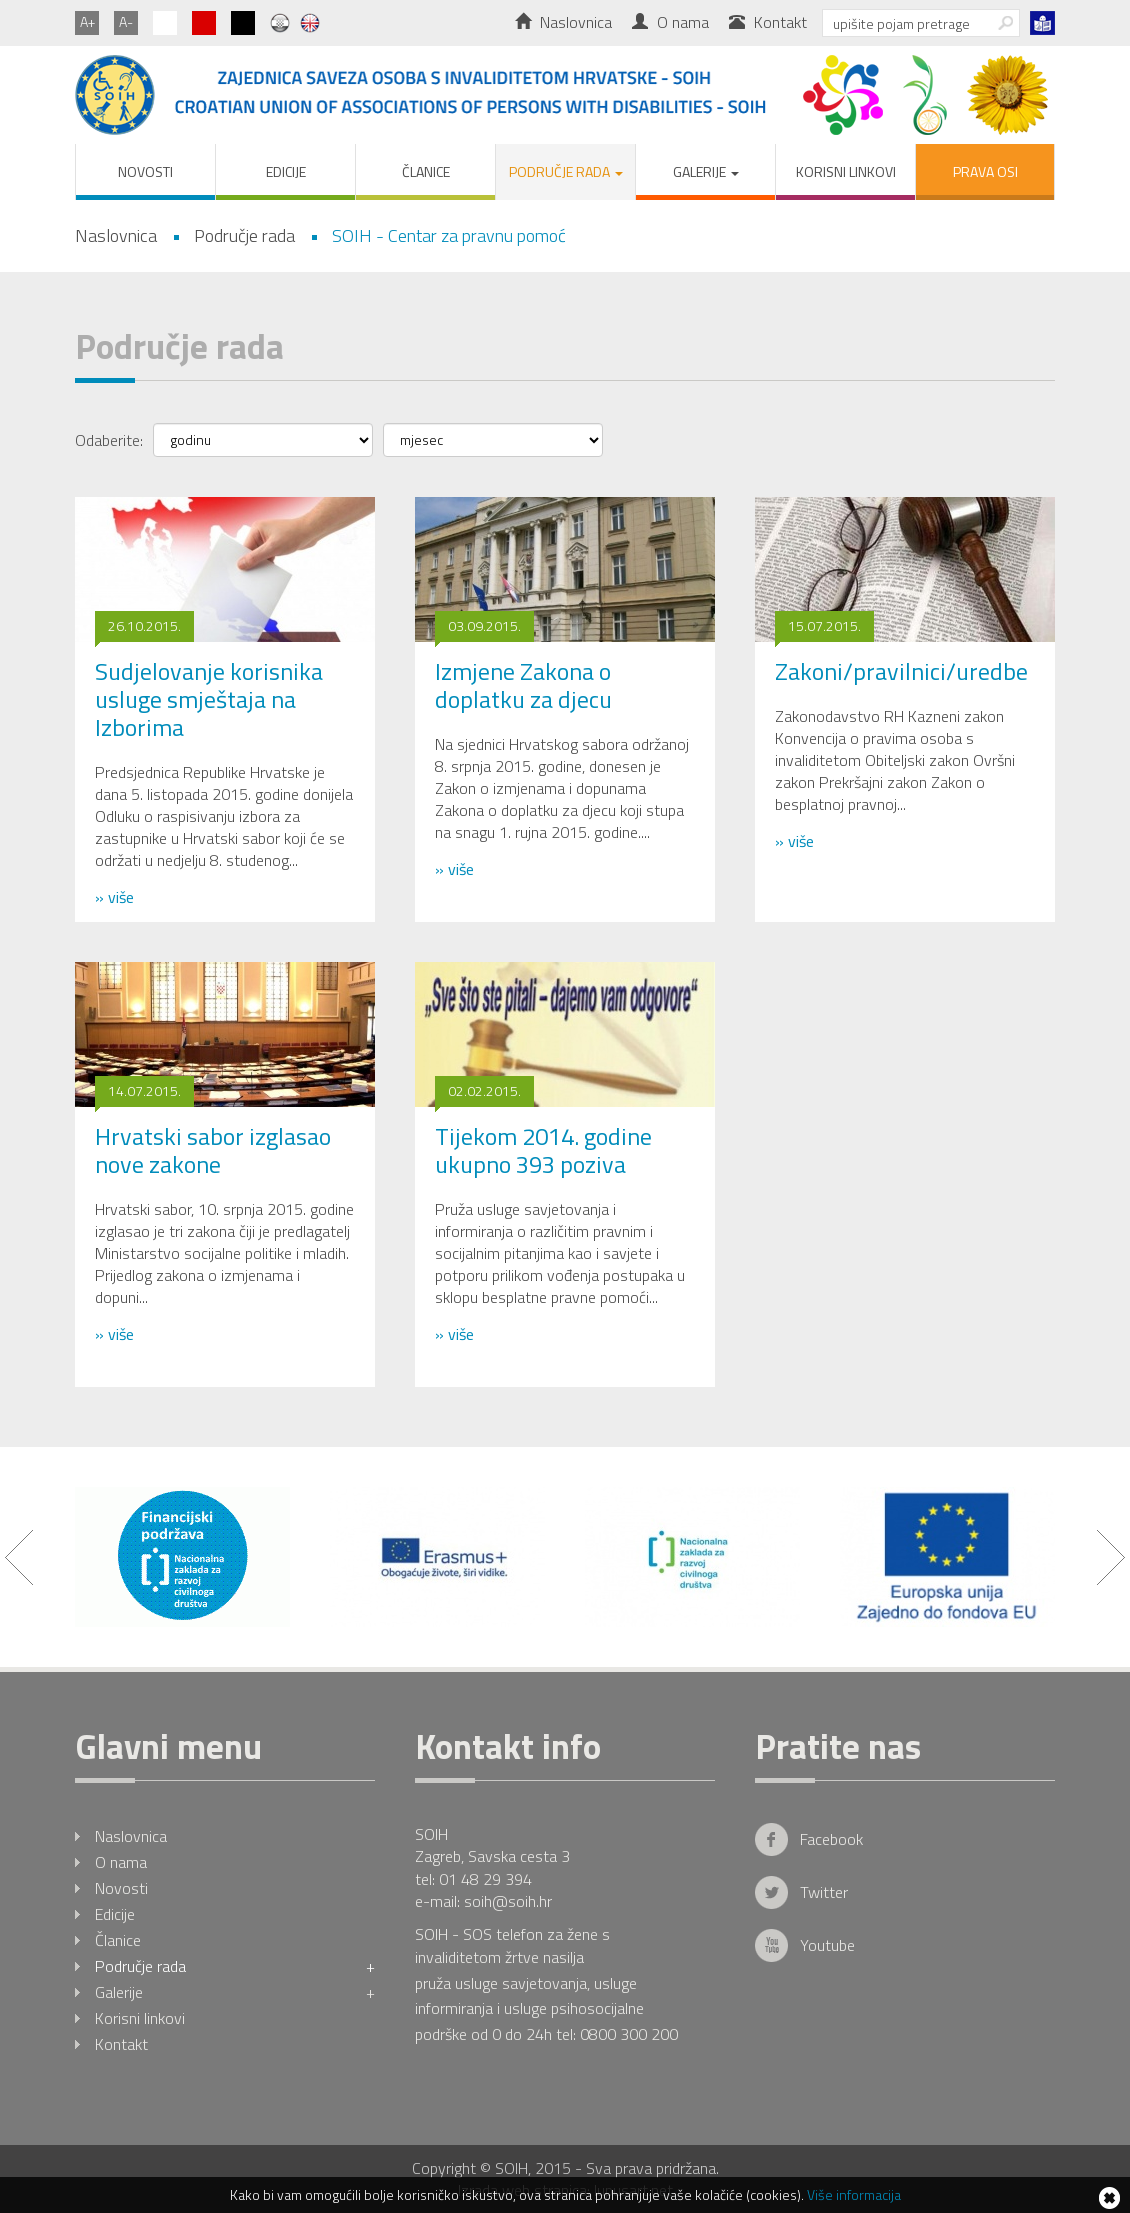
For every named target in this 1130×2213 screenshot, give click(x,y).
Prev (19, 1557)
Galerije (235, 1992)
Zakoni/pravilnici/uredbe (901, 671)
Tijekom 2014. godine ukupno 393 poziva (543, 1150)
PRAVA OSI (985, 171)
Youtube (827, 1945)
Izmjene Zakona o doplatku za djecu (523, 685)
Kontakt (768, 22)
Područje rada (235, 1966)
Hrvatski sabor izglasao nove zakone (213, 1150)
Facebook (831, 1839)
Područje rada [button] (566, 171)
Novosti (145, 171)
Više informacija (854, 2194)
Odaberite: (109, 439)
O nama (670, 22)
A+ (87, 21)
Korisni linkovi (846, 171)
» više (114, 897)
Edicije (286, 171)
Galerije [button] (706, 171)
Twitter (824, 1892)
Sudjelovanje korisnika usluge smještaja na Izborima (209, 699)
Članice (426, 171)
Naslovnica (563, 22)
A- (126, 21)
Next (1111, 1557)
